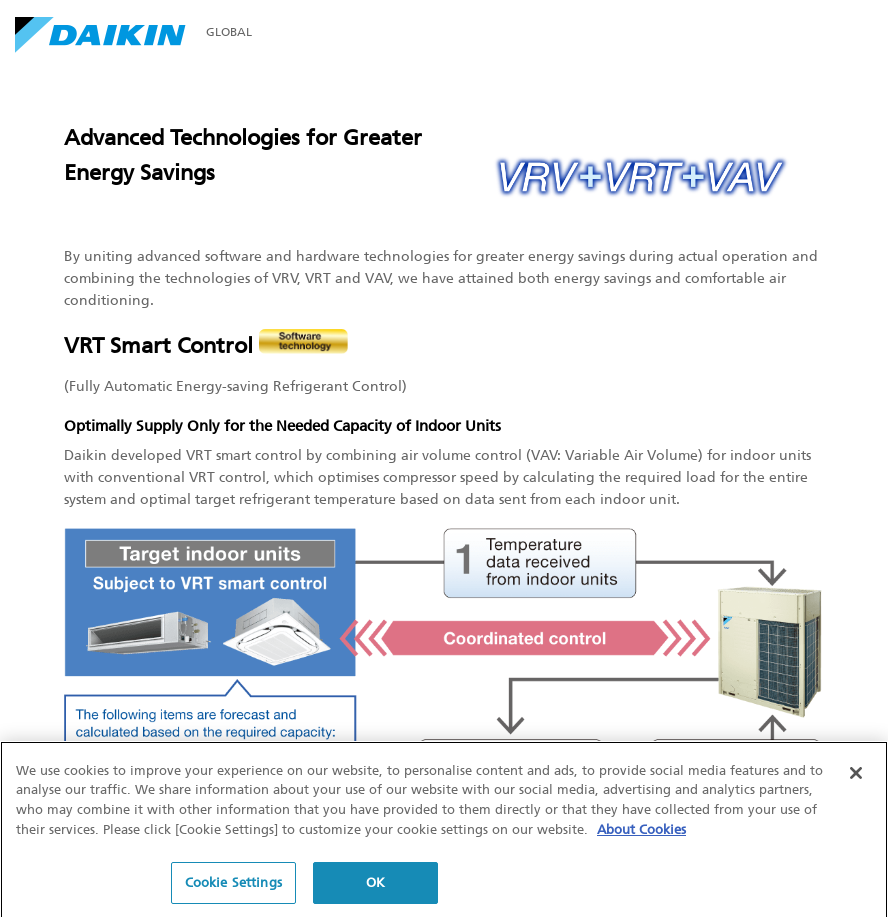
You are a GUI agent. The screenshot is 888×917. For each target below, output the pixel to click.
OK (375, 885)
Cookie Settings (233, 885)
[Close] (856, 776)
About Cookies (641, 831)
